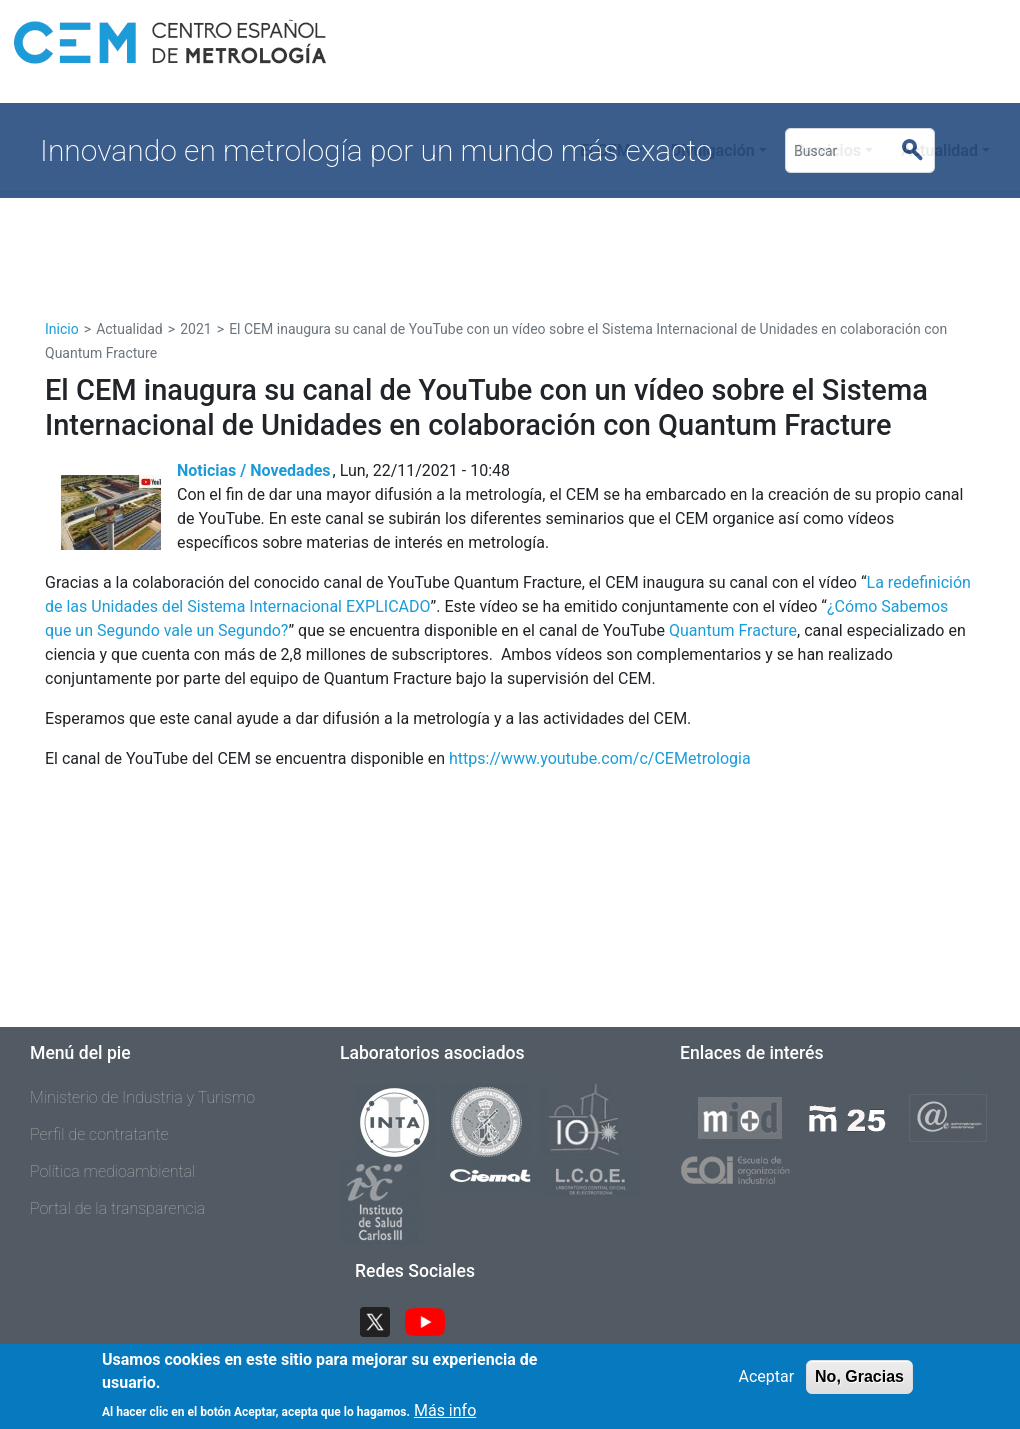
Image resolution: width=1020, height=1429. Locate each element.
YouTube (433, 1320)
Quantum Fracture (733, 630)
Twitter (383, 1320)
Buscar (920, 151)
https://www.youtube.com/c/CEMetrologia (600, 758)
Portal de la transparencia (117, 1208)
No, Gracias (859, 1384)
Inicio (62, 329)
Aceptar (766, 1384)
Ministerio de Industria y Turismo (142, 1097)
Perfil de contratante (99, 1134)
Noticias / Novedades (254, 470)
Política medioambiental (112, 1171)
